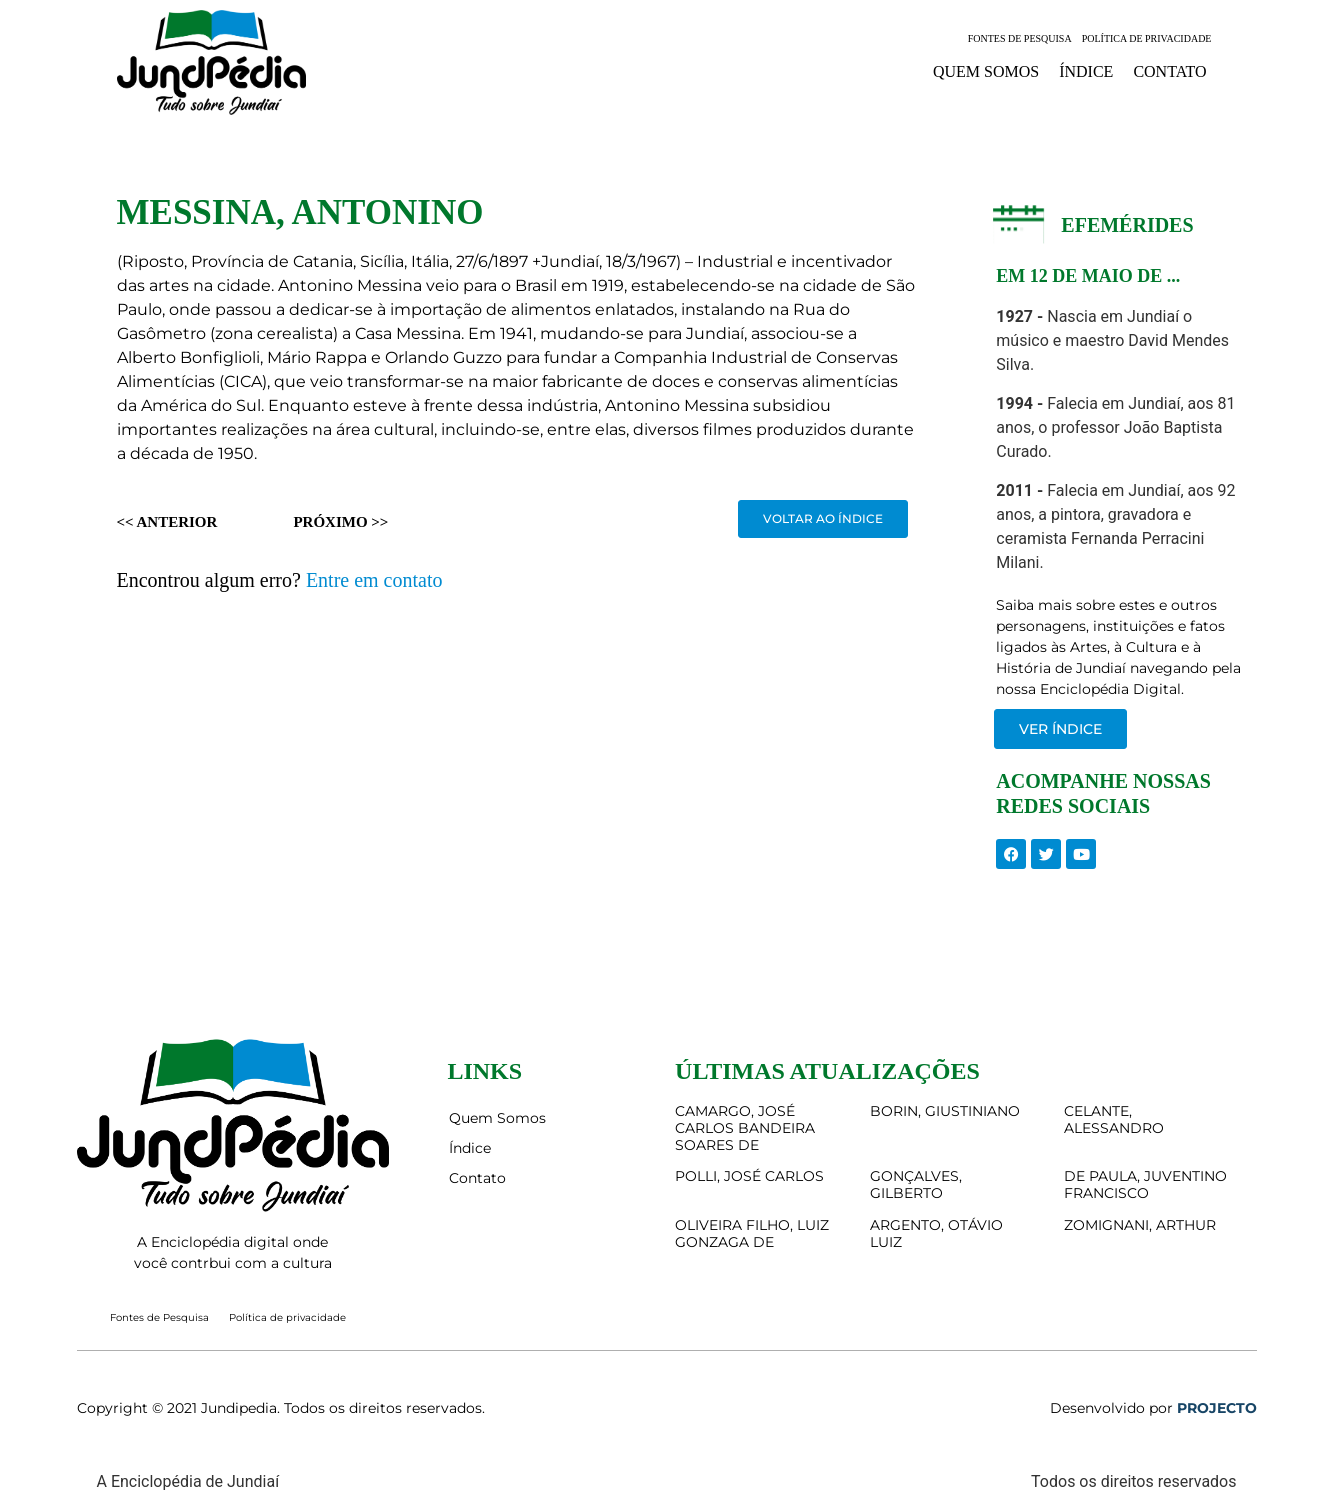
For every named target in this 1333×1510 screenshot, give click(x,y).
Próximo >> (340, 522)
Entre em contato (374, 580)
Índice (1086, 71)
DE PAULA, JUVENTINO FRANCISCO (1145, 1184)
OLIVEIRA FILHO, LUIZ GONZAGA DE (752, 1233)
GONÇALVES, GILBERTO (916, 1184)
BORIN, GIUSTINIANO (945, 1111)
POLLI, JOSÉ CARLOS (749, 1176)
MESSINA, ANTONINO (300, 212)
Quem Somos (986, 71)
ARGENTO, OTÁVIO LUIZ (936, 1233)
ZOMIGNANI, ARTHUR (1140, 1225)
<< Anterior (167, 522)
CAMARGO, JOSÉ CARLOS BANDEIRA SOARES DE (745, 1128)
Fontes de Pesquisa (1020, 38)
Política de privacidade (1147, 38)
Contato (1169, 71)
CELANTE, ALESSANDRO (1114, 1119)
